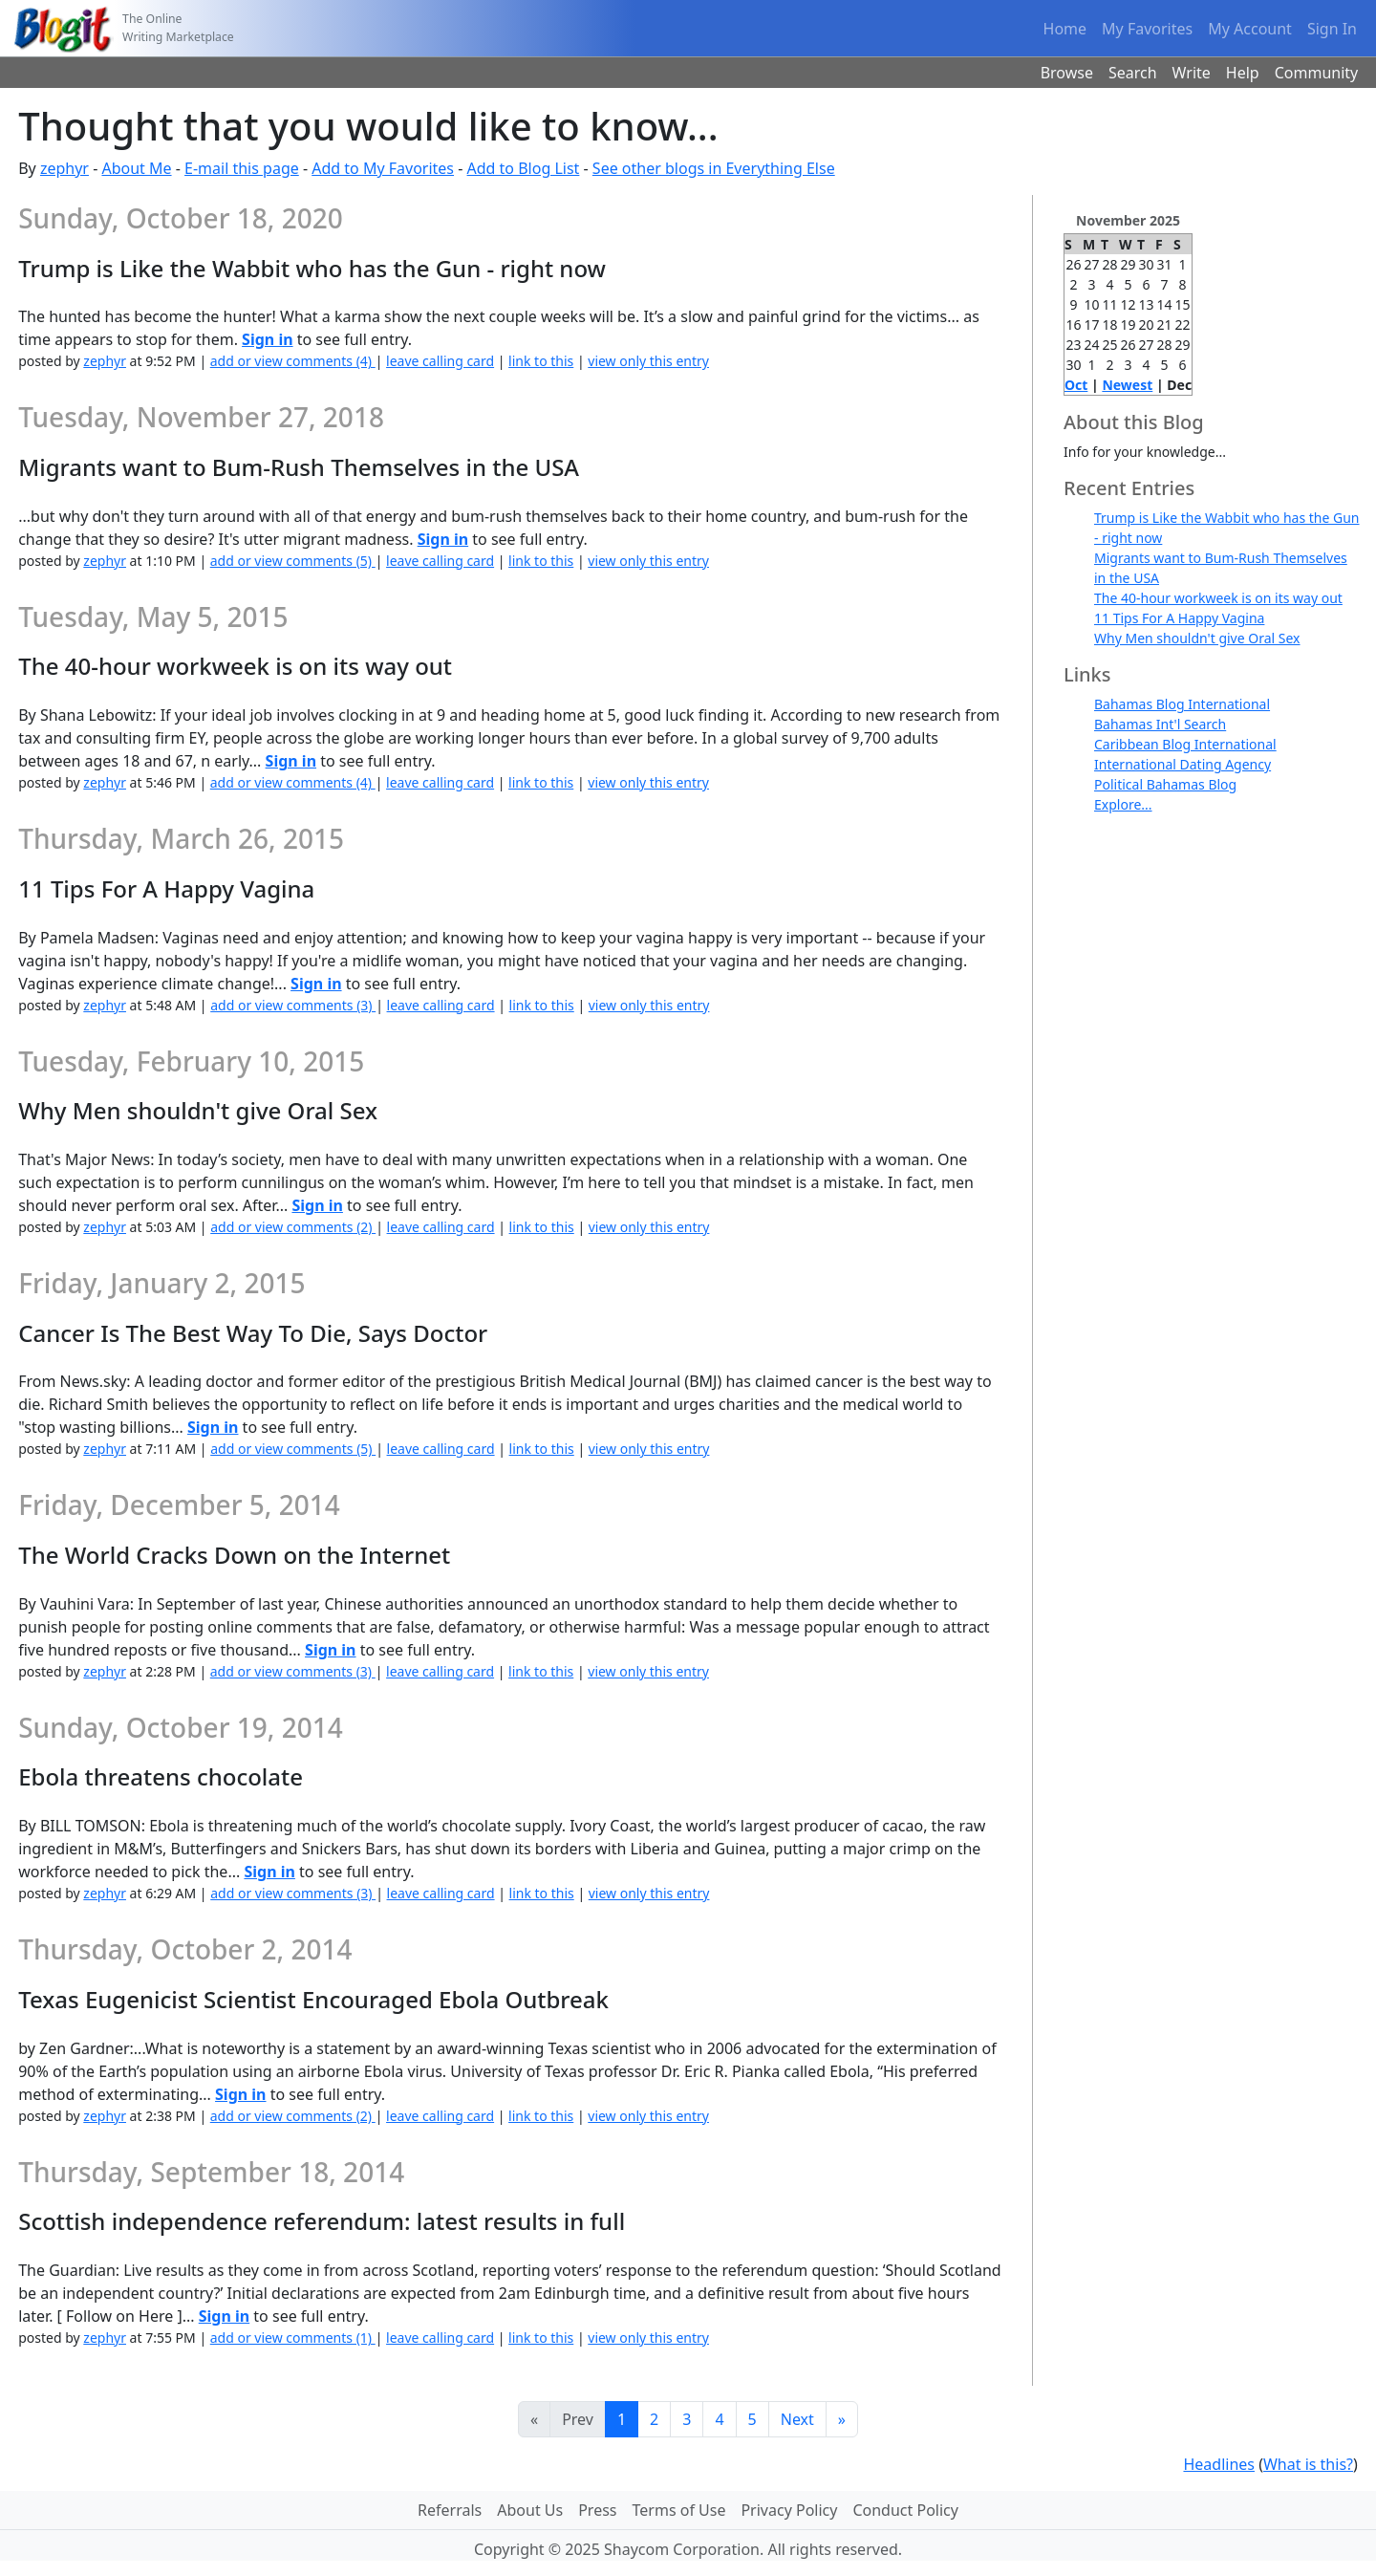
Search (1132, 72)
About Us (530, 2510)
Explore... (1123, 804)
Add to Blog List (523, 168)
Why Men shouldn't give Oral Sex (1197, 638)
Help (1242, 72)
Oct (1075, 385)
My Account (1250, 28)
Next (797, 2419)
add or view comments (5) (293, 561)
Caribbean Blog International (1185, 744)
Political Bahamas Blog (1165, 784)
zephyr (64, 168)
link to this (540, 361)
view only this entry (648, 361)
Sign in (267, 339)
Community (1317, 72)
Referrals (450, 2510)
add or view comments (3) (293, 1005)
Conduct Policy (904, 2510)
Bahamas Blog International (1182, 704)
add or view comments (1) (293, 2337)
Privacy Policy (789, 2510)
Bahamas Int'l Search (1160, 724)
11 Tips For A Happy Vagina (1179, 618)
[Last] (842, 2419)
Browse (1067, 72)
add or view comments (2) (293, 1227)
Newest (1127, 385)
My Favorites (1147, 28)
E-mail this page (241, 168)
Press (597, 2510)
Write (1191, 72)
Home (1065, 28)
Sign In (1332, 28)
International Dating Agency (1182, 764)
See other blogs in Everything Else (713, 168)
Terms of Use (679, 2510)
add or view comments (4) (293, 361)
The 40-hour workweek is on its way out (1218, 598)
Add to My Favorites (383, 168)
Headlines (1219, 2464)
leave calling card (440, 361)
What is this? (1308, 2464)
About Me (136, 168)
